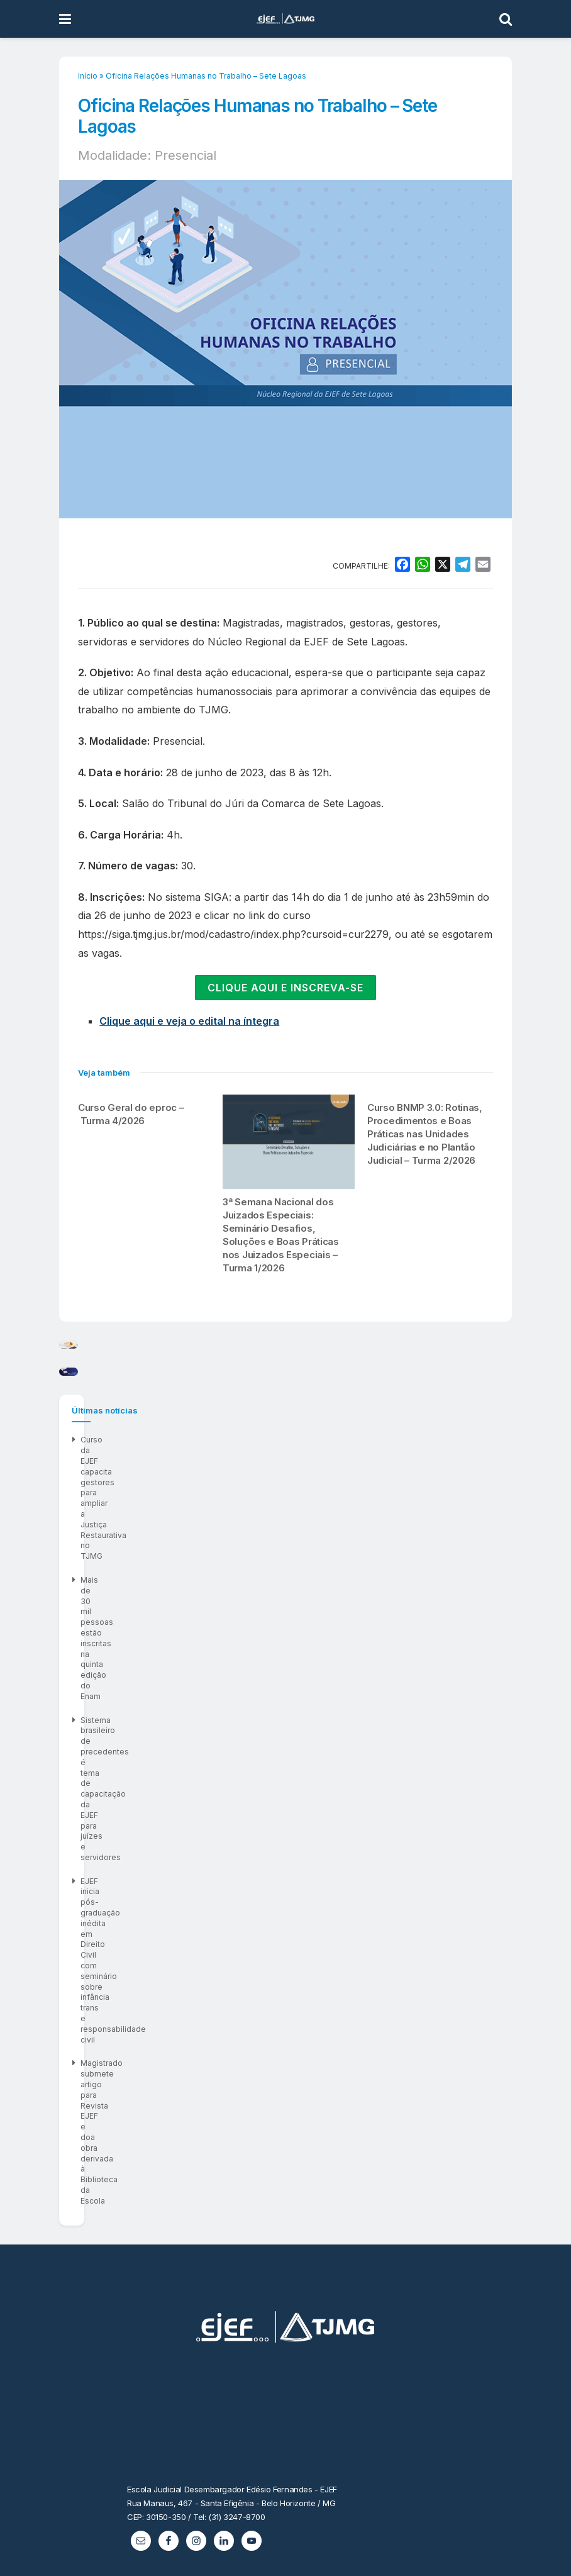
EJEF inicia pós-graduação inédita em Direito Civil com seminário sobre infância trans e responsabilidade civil (282, 1866)
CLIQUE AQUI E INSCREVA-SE (285, 987)
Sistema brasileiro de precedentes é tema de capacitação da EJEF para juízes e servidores (249, 1842)
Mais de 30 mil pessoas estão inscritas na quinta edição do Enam (201, 1818)
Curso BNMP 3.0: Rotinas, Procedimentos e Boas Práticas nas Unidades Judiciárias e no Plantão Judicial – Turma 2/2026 (424, 1133)
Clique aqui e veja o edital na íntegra (189, 1021)
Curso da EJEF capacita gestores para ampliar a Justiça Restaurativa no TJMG (223, 1794)
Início (87, 76)
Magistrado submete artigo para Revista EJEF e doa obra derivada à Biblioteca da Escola (244, 1890)
